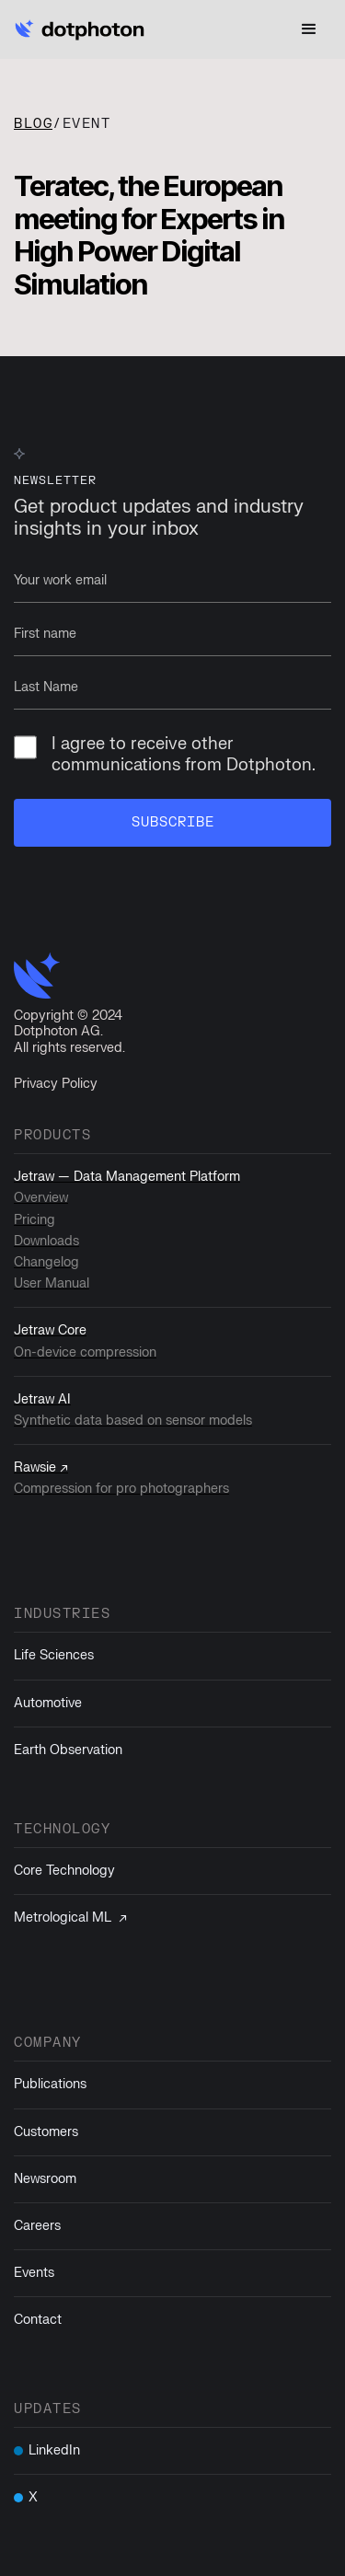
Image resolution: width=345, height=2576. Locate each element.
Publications (50, 2084)
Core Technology (64, 1870)
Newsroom (45, 2179)
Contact (38, 2320)
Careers (37, 2226)
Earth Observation (68, 1750)
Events (34, 2273)
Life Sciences (54, 1655)
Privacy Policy (56, 1084)
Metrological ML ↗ (70, 1917)
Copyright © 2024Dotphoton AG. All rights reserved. (69, 1032)
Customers (46, 2132)
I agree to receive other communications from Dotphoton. (165, 755)
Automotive (48, 1703)
